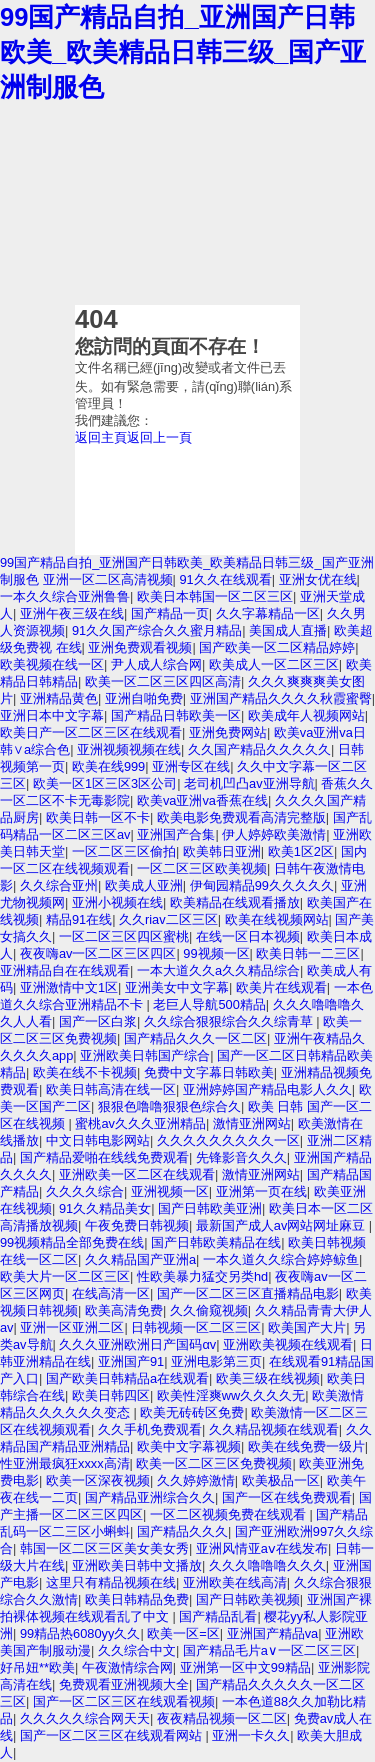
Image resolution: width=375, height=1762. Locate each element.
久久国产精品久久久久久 (259, 749)
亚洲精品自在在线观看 (65, 970)
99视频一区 (216, 953)
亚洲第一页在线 (261, 1191)
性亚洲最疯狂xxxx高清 (65, 1463)
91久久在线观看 (225, 579)
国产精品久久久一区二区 (195, 1038)
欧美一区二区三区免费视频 (214, 1463)
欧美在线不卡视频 (85, 1072)
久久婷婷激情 (196, 1480)
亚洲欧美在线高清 (235, 1582)
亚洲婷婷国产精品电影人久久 (267, 1089)
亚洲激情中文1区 (69, 987)
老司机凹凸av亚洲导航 (249, 783)
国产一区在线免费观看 (287, 1497)
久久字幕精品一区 (268, 613)
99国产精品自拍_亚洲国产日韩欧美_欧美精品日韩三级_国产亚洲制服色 (183, 52)
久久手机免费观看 (150, 1429)
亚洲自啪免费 (144, 698)
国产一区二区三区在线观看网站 (113, 1735)
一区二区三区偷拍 (124, 851)
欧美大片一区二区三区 (65, 1276)
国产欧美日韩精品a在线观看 (127, 1378)
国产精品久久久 (182, 1531)
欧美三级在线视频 (268, 1378)
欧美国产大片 (307, 1327)
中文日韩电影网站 (98, 1140)
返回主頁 (101, 437)
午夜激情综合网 (127, 1667)
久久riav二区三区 (168, 919)
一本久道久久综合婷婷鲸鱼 (281, 1259)
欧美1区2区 (301, 851)
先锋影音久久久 (241, 1157)
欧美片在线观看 (281, 987)
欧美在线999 (108, 766)
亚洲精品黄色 (59, 698)
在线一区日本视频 (248, 936)
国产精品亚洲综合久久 (150, 1497)
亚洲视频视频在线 (129, 749)
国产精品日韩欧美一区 (176, 715)
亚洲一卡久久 (251, 1735)
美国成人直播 (288, 630)
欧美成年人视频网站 (306, 715)
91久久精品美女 (105, 1208)
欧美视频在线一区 (52, 664)
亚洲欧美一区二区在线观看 (137, 1174)
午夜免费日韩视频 (137, 1225)
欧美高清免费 (124, 1310)
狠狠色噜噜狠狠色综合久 (169, 1106)
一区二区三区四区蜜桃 (124, 936)
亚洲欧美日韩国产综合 (145, 1055)
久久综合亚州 (59, 885)
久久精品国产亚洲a (140, 1259)
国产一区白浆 (98, 1021)
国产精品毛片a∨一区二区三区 (269, 1650)
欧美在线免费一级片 (306, 1446)
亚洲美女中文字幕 (177, 987)
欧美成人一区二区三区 (274, 664)
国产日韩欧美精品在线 (216, 1242)
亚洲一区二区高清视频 (108, 579)
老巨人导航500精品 (209, 1004)
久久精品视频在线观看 (274, 1429)
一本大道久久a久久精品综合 (218, 970)
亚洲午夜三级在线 (72, 613)
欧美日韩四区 (111, 1395)
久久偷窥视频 (209, 1310)
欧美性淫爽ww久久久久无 (231, 1395)
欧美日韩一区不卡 (98, 817)
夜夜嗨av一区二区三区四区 (98, 953)
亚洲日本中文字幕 (52, 715)
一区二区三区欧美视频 (202, 868)
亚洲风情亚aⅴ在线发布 (262, 1548)
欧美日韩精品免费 (137, 1599)
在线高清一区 (111, 1293)
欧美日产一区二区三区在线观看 (91, 732)
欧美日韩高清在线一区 (111, 1089)
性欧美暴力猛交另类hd (202, 1276)
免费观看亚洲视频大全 (124, 1684)
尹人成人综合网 (156, 664)
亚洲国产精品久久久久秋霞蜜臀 (281, 698)
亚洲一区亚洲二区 (72, 1327)
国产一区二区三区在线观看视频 (124, 1701)
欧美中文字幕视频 (189, 1446)
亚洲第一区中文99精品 (245, 1667)
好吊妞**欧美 (37, 1667)
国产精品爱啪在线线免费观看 (104, 1157)
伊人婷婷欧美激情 (274, 834)
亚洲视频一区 (170, 1191)
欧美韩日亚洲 (222, 851)
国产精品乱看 (218, 1616)
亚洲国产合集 (176, 834)
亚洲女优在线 (318, 579)
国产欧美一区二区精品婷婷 (277, 647)
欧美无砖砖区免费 (192, 1412)
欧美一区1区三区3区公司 (105, 783)
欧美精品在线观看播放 (235, 902)
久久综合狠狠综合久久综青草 (230, 1021)
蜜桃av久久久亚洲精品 (140, 1123)
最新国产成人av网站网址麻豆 (282, 1225)
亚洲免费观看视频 (140, 647)
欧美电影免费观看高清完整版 (241, 817)
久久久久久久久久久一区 (228, 1140)
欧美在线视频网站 (277, 919)
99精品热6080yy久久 (80, 1633)
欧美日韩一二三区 (308, 953)
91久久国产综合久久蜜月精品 (157, 630)
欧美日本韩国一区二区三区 (215, 596)
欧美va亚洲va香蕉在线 (202, 800)
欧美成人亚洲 (144, 885)
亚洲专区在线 (191, 766)
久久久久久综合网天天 (85, 1718)
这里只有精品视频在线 (111, 1582)
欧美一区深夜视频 (98, 1480)
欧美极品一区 (281, 1480)
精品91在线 (79, 919)
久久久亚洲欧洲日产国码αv (137, 1344)
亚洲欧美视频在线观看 (288, 1344)
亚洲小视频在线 (117, 902)
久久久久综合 (85, 1191)
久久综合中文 (137, 1650)
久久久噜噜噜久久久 (267, 1565)
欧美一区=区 (183, 1633)
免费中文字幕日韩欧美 (209, 1072)
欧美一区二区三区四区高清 (163, 681)
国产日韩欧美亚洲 (210, 1208)
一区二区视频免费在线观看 (230, 1514)
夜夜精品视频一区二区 (222, 1718)
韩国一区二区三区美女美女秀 (104, 1548)
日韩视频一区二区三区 (196, 1327)
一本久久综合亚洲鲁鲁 (65, 596)
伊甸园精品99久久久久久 (262, 885)
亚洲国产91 (131, 1361)
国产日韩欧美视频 (248, 1599)
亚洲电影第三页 (216, 1361)
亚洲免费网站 (228, 732)
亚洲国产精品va (273, 1633)
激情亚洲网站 (252, 1123)
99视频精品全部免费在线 (72, 1242)
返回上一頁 (159, 437)
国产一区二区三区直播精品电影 (248, 1293)
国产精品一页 (170, 613)
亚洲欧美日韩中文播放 (137, 1565)
